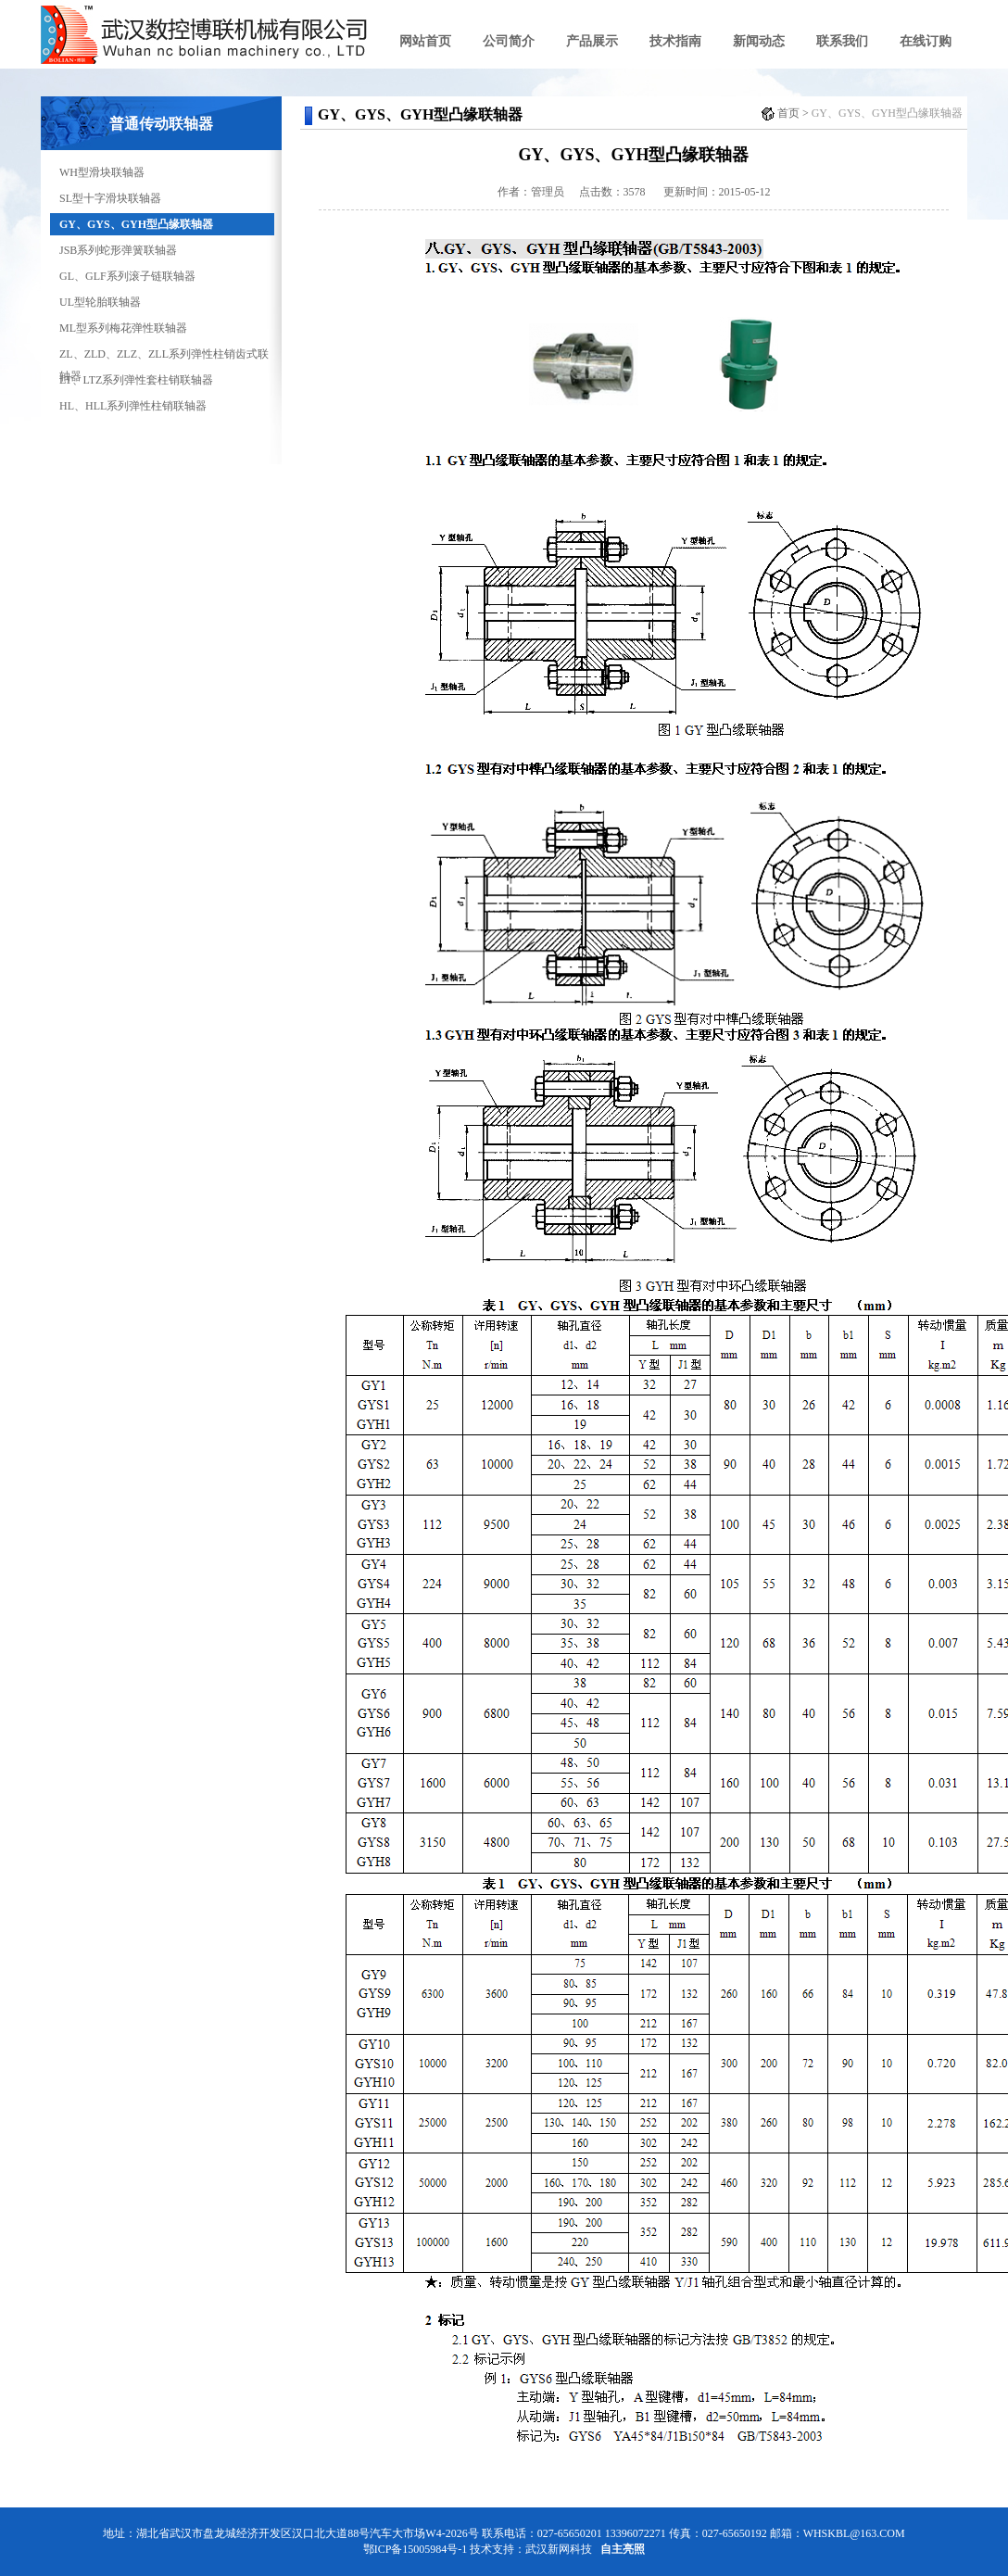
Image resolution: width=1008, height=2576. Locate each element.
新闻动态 (759, 41)
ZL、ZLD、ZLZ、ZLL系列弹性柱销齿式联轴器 (164, 356)
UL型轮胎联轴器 (100, 302)
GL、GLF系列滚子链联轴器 (127, 276)
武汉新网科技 (558, 2549)
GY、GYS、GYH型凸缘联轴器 (136, 224)
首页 (788, 113)
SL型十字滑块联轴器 (110, 198)
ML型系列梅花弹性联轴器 (123, 328)
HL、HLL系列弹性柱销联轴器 (133, 405)
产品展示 (592, 41)
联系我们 (842, 41)
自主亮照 (622, 2549)
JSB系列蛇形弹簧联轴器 (118, 250)
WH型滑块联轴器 (102, 172)
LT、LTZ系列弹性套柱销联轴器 (136, 379)
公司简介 (509, 41)
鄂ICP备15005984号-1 (415, 2549)
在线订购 (925, 41)
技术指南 (675, 41)
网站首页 (425, 41)
